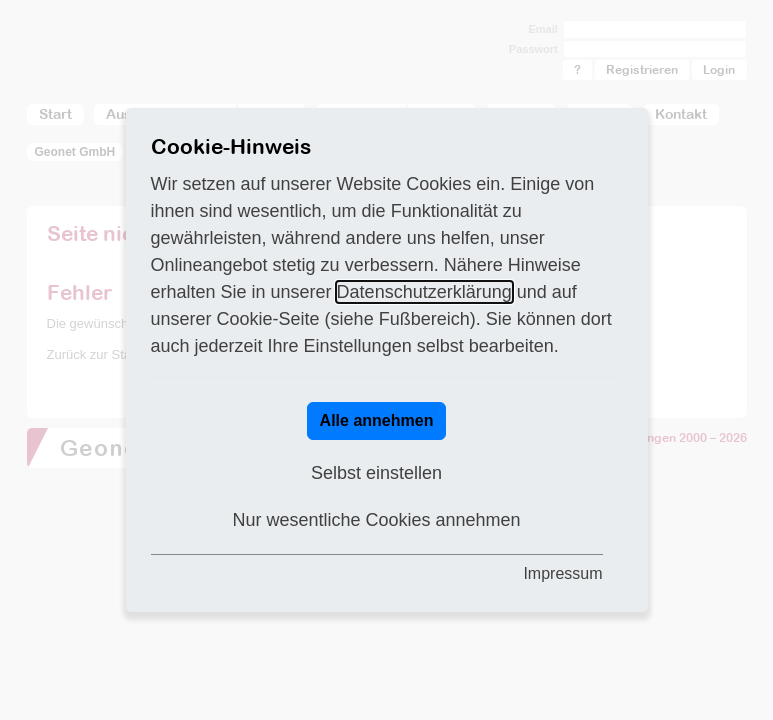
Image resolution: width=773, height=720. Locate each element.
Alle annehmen (377, 420)
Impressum (562, 573)
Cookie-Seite (268, 319)
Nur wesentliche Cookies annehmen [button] (376, 520)
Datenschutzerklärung (424, 292)
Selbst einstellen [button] (376, 473)
